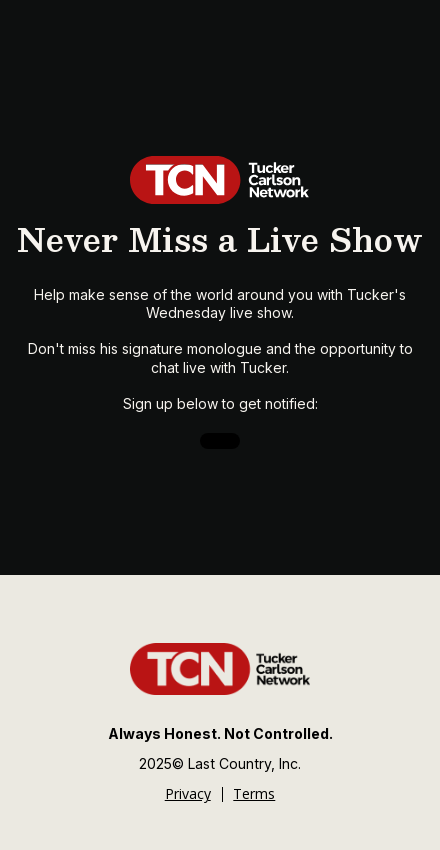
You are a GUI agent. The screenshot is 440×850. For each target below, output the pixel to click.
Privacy (188, 794)
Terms (254, 794)
